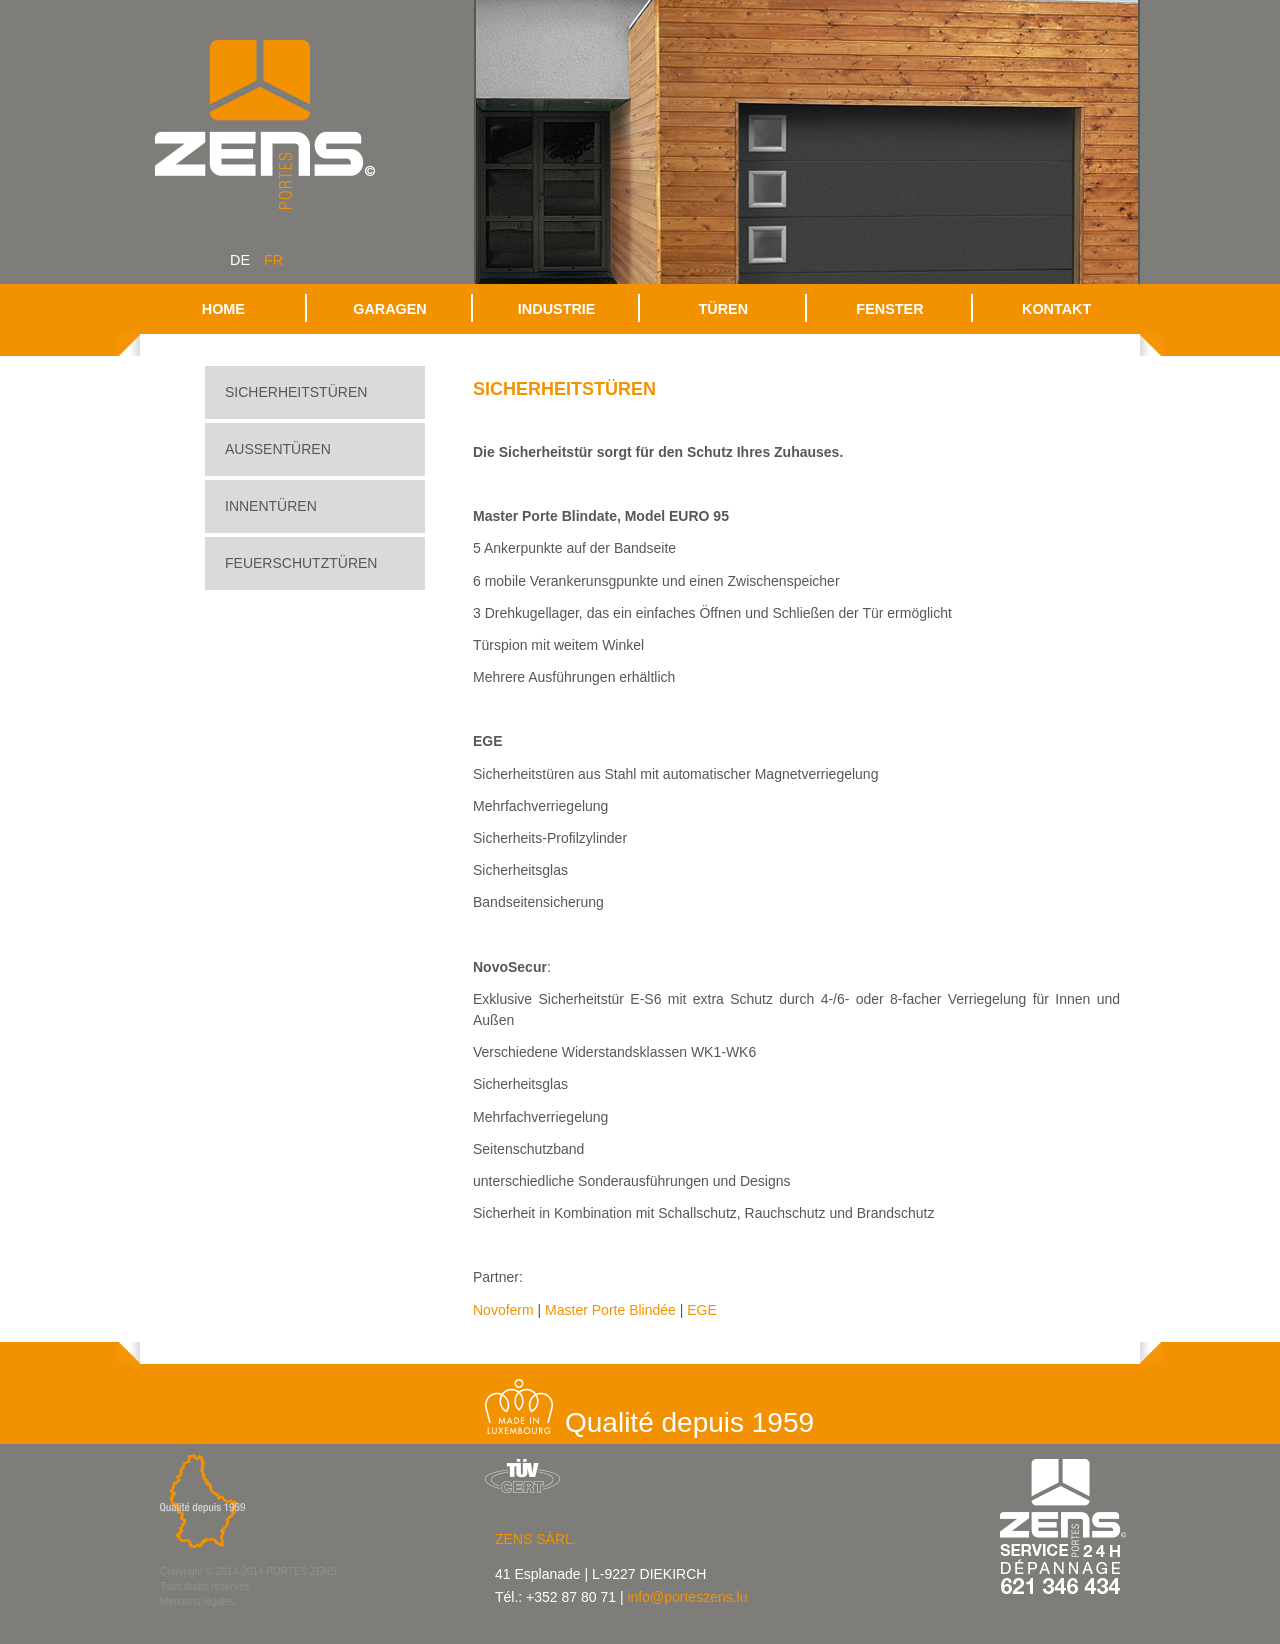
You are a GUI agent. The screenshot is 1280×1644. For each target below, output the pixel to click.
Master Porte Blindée (610, 1310)
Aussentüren (278, 449)
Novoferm (503, 1310)
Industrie (557, 309)
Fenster (889, 309)
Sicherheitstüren (296, 392)
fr (273, 260)
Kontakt (1056, 309)
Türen (724, 309)
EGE (702, 1310)
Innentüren (271, 506)
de (240, 260)
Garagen (390, 309)
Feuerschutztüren (301, 563)
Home (223, 309)
